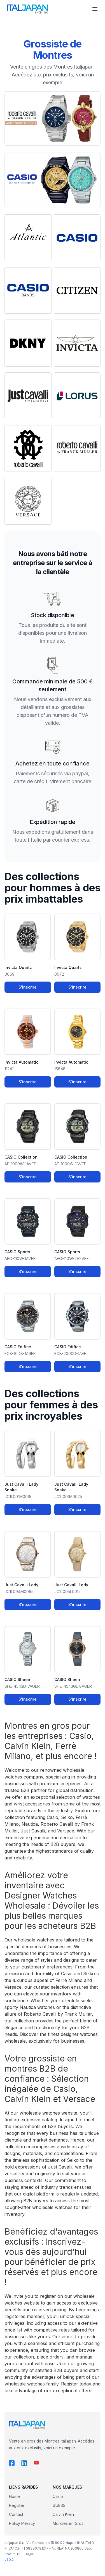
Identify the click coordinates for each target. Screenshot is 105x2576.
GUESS (59, 2505)
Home (14, 2496)
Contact (16, 2514)
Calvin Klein (63, 2514)
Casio (58, 2496)
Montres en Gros (68, 2523)
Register (16, 2505)
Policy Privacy (22, 2523)
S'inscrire (27, 987)
